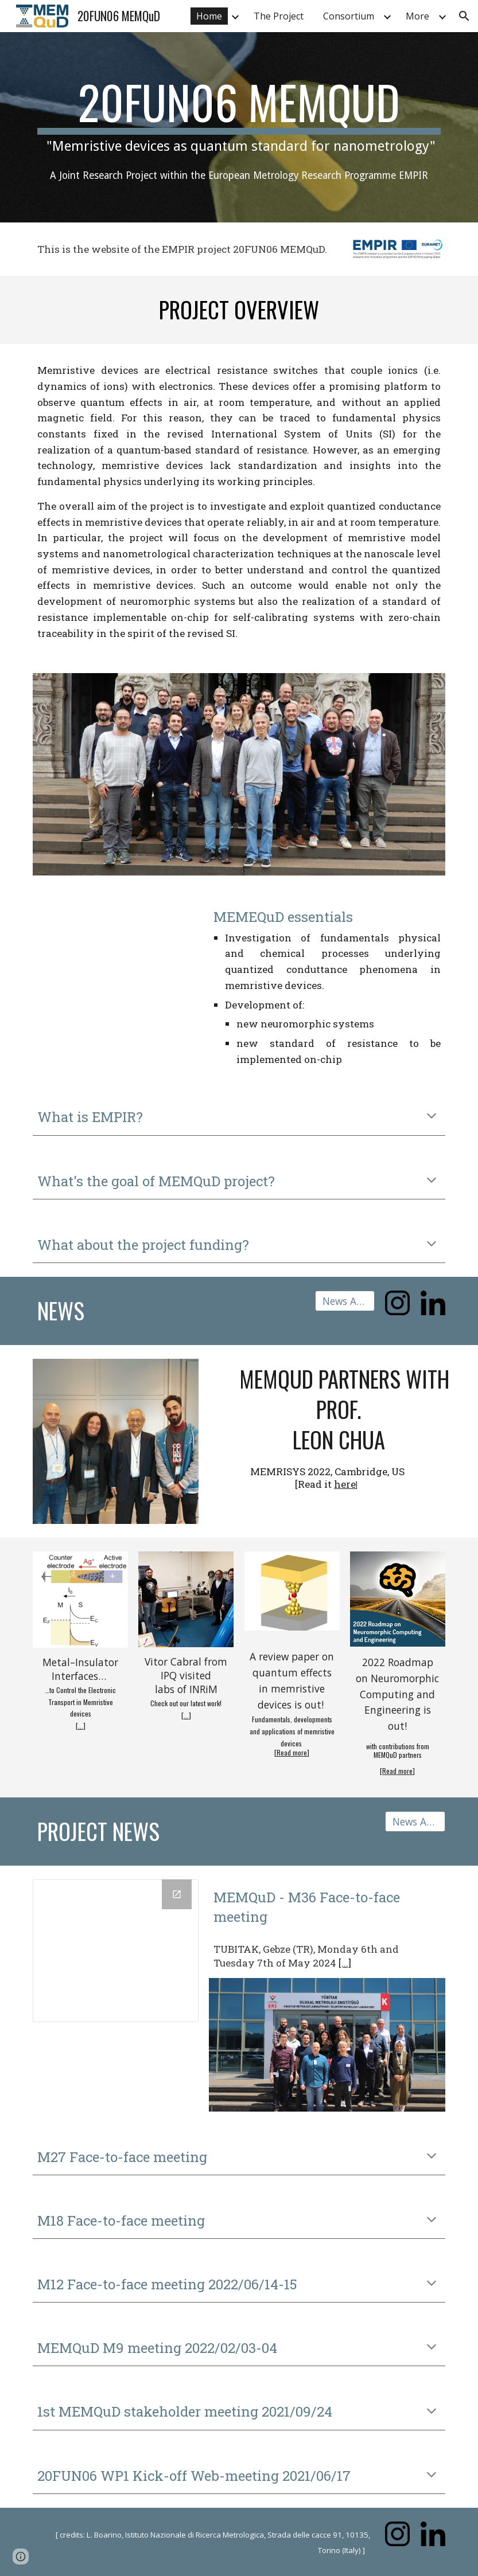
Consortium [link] (348, 16)
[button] (464, 16)
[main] (239, 127)
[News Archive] (345, 1300)
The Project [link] (279, 16)
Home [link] (209, 16)
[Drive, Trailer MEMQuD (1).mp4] (116, 949)
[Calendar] (116, 1951)
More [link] (417, 16)
